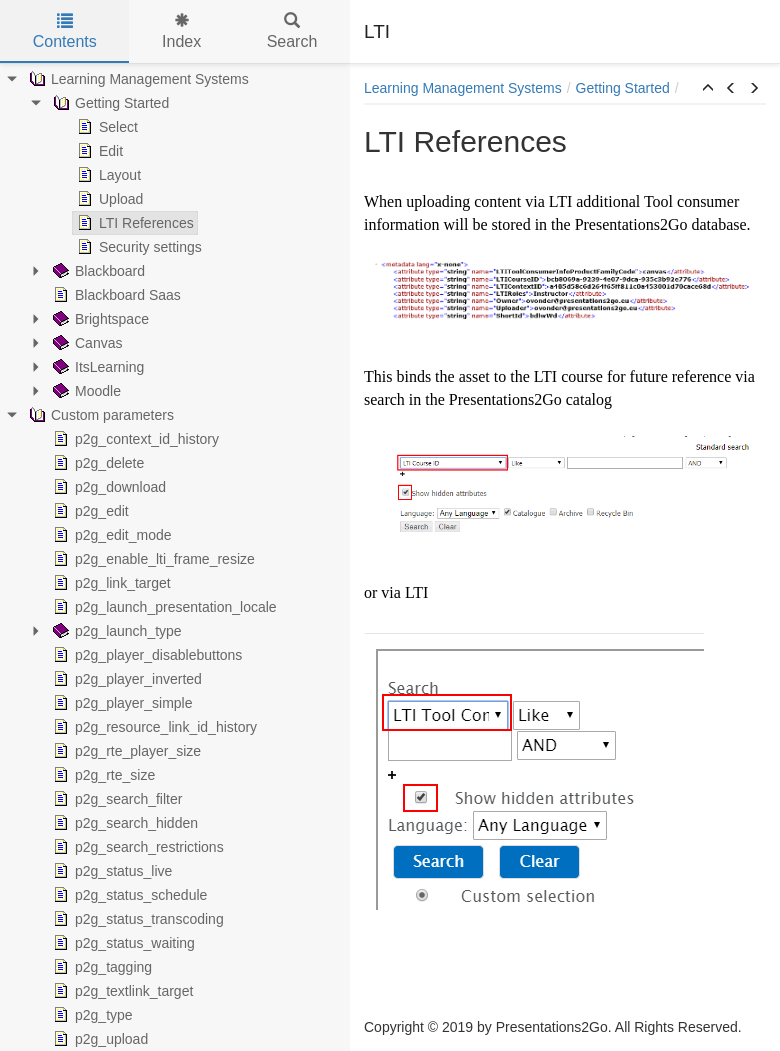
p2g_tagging (100, 967)
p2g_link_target (110, 583)
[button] (708, 89)
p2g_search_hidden (123, 823)
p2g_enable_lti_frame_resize (152, 559)
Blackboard (97, 271)
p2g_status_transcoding (136, 919)
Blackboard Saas (115, 295)
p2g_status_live (110, 871)
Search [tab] (292, 31)
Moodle (85, 391)
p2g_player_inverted (125, 679)
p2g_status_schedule (128, 895)
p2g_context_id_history (134, 439)
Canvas (85, 343)
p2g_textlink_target (121, 991)
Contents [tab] (65, 31)
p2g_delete (96, 463)
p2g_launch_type (115, 631)
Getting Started (109, 103)
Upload (108, 199)
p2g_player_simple (121, 703)
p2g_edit (89, 511)
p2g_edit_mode (110, 535)
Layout (107, 175)
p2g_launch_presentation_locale (163, 607)
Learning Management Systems (137, 79)
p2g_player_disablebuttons (145, 655)
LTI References (133, 223)
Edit (98, 151)
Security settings (137, 247)
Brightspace (99, 319)
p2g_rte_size (102, 775)
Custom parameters (99, 415)
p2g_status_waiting (122, 943)
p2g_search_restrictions (136, 847)
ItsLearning (96, 367)
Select (105, 127)
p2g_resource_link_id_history (153, 727)
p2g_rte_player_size (125, 751)
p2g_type (91, 1015)
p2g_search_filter (115, 799)
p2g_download (107, 487)
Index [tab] (181, 31)
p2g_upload (98, 1039)
